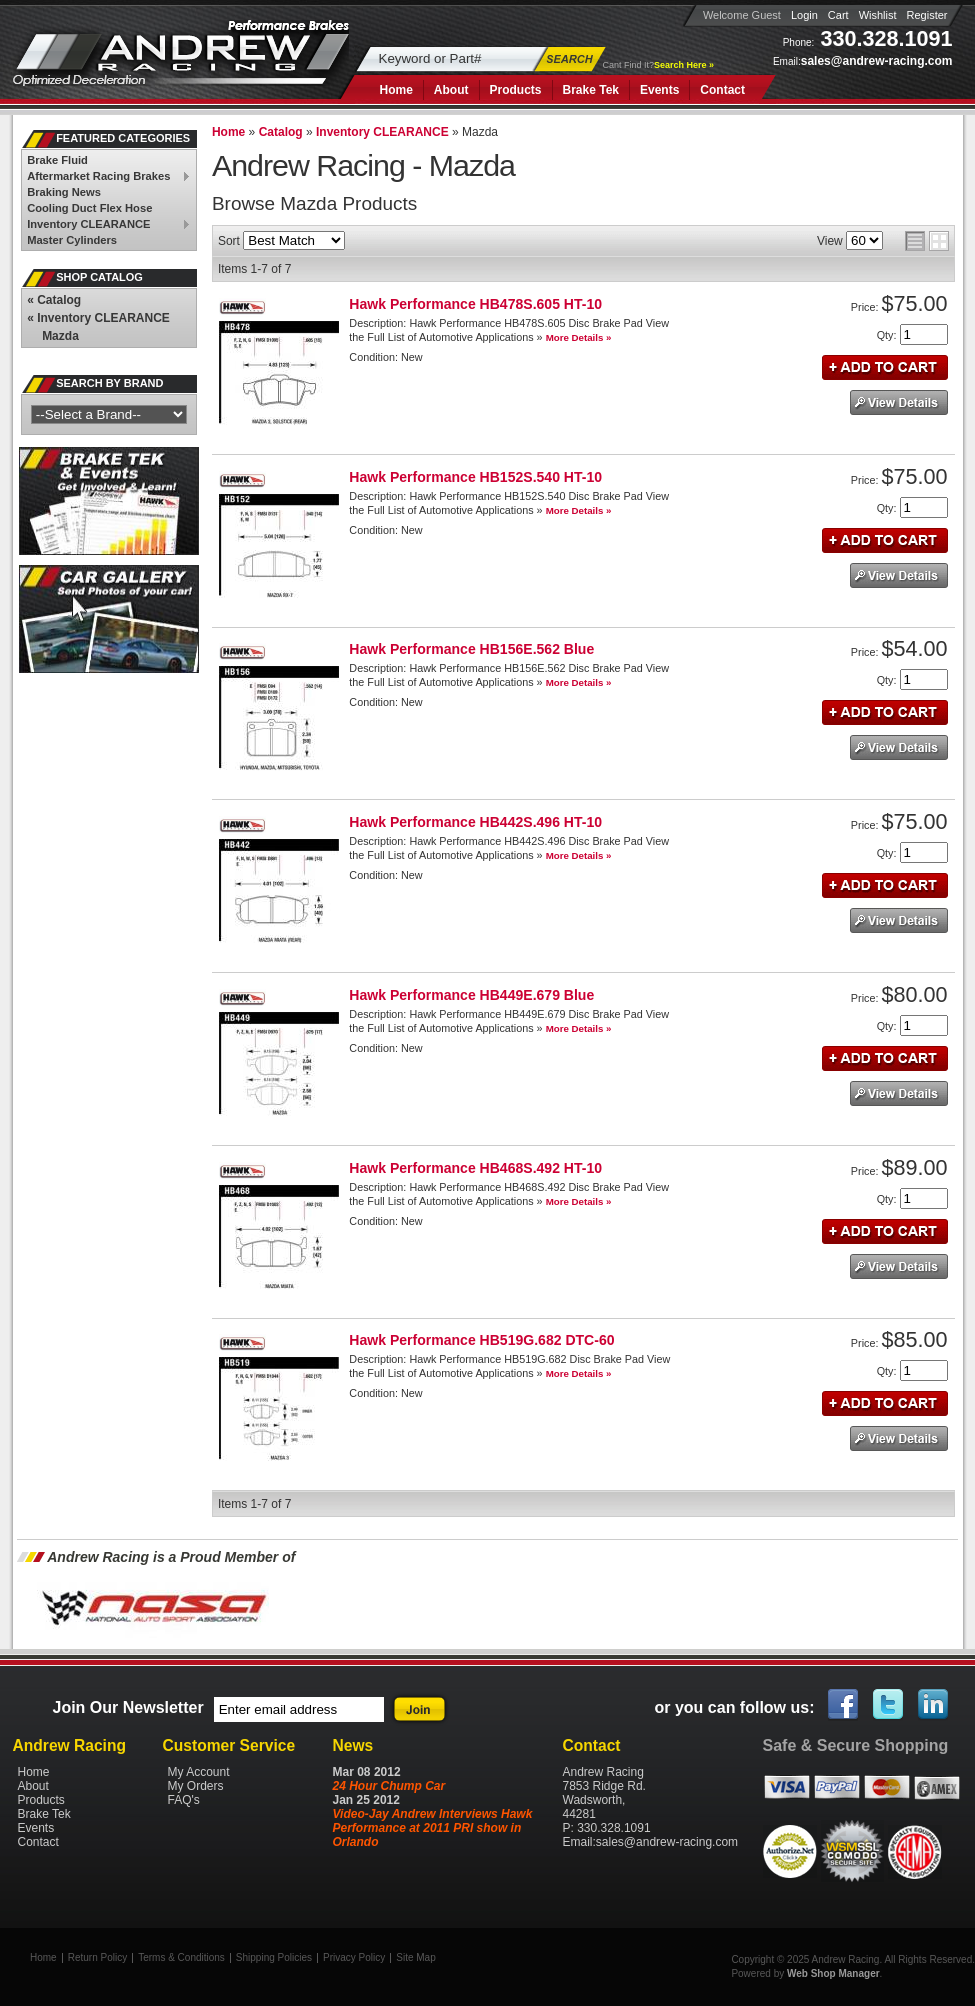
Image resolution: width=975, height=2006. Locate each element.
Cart (838, 15)
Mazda (60, 336)
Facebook (844, 1705)
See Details (899, 402)
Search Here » (684, 65)
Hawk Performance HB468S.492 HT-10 (475, 1168)
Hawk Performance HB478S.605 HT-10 (475, 304)
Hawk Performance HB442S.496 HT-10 (475, 822)
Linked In (934, 1705)
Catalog (54, 300)
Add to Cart (885, 367)
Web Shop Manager (833, 1973)
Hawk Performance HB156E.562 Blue (471, 649)
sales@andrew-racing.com (877, 61)
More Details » (579, 337)
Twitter (889, 1705)
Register (927, 15)
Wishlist (878, 15)
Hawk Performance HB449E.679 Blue (471, 995)
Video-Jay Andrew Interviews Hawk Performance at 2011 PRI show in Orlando (433, 1828)
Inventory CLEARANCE (98, 318)
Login (804, 15)
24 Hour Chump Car (389, 1786)
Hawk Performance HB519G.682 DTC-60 (481, 1340)
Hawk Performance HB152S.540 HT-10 (475, 477)
